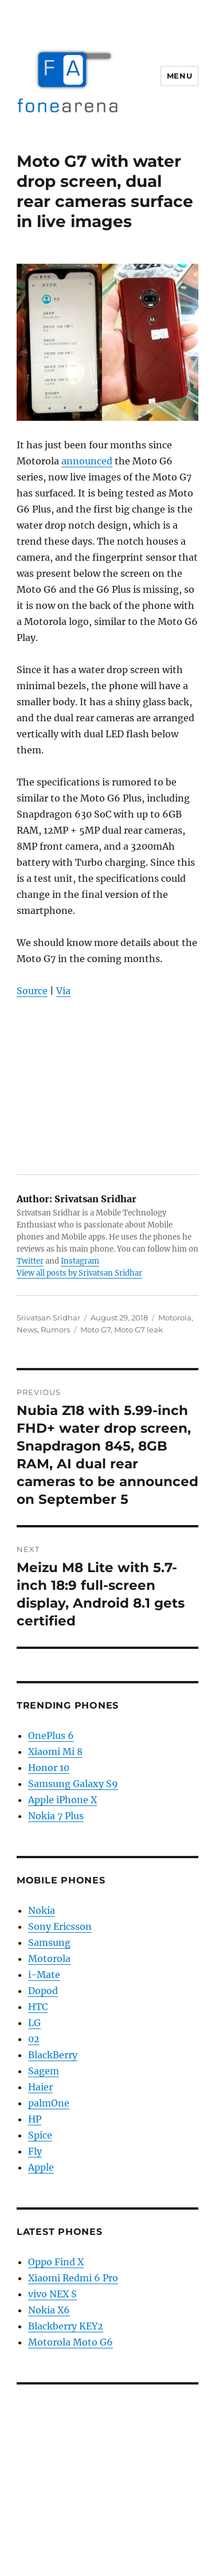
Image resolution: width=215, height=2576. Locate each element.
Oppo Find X (56, 2262)
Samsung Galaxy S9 (73, 1783)
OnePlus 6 (51, 1735)
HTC (38, 2006)
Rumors (55, 1329)
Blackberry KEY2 (65, 2326)
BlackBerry (52, 2055)
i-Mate (44, 1974)
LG (34, 2022)
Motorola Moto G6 (70, 2342)
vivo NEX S (52, 2294)
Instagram (80, 1261)
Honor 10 (48, 1767)
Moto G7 (95, 1329)
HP (34, 2119)
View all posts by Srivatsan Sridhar (79, 1273)
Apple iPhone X (62, 1799)
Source (32, 990)
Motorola (174, 1317)
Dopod (43, 1990)
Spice (40, 2135)
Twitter (30, 1261)
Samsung (49, 1942)
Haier (40, 2087)
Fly (35, 2151)
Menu (179, 75)
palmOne (48, 2103)
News (27, 1329)
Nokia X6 (49, 2310)
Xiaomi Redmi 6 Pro (73, 2278)
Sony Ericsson (60, 1926)
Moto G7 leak (138, 1329)
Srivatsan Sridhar (48, 1317)
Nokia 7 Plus (56, 1815)
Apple (41, 2167)
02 (34, 2039)
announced (86, 461)
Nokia (41, 1910)
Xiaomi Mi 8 (55, 1751)
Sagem (43, 2071)
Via (63, 990)
